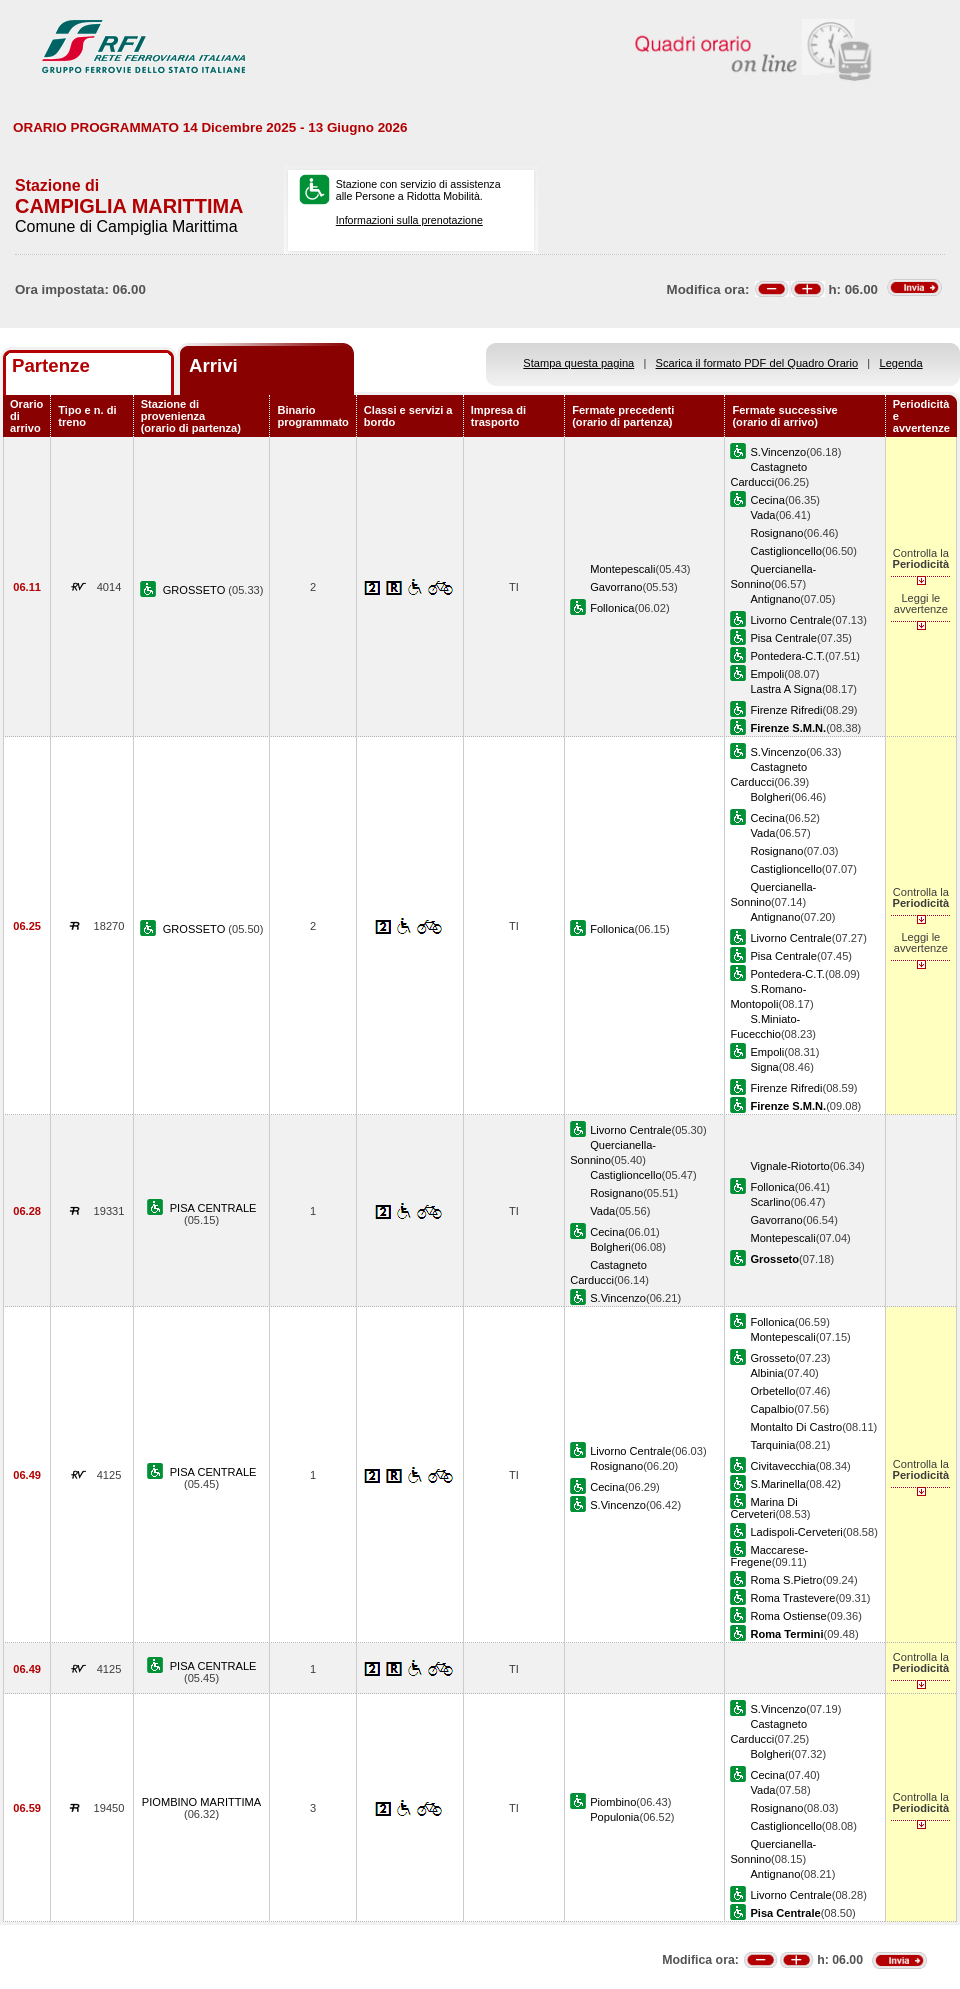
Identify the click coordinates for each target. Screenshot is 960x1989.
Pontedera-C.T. (787, 656)
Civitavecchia (782, 1466)
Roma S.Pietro (786, 1580)
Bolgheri (770, 797)
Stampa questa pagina (578, 363)
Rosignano (776, 533)
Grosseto (772, 1358)
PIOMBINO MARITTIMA (201, 1802)
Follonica (612, 608)
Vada (762, 515)
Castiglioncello (785, 551)
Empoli (767, 674)
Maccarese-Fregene (769, 1556)
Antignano (775, 599)
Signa (764, 1067)
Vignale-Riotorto (789, 1166)
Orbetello (772, 1391)
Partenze (51, 365)
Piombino (613, 1802)
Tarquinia (772, 1445)
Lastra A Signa (785, 689)
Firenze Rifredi (786, 710)
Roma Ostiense (788, 1616)
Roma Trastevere (792, 1598)
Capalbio (772, 1409)
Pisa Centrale (783, 638)
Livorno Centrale (790, 620)
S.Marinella (777, 1484)
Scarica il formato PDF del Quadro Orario (757, 363)
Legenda (901, 363)
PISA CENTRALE (213, 1208)
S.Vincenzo (778, 452)
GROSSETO (196, 590)
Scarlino (770, 1202)
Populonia (614, 1817)
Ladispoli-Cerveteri (796, 1532)
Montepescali (622, 569)
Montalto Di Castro (796, 1427)
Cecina (767, 500)
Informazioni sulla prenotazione (409, 220)
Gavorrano (616, 587)
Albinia (766, 1373)
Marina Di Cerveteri (763, 1508)
